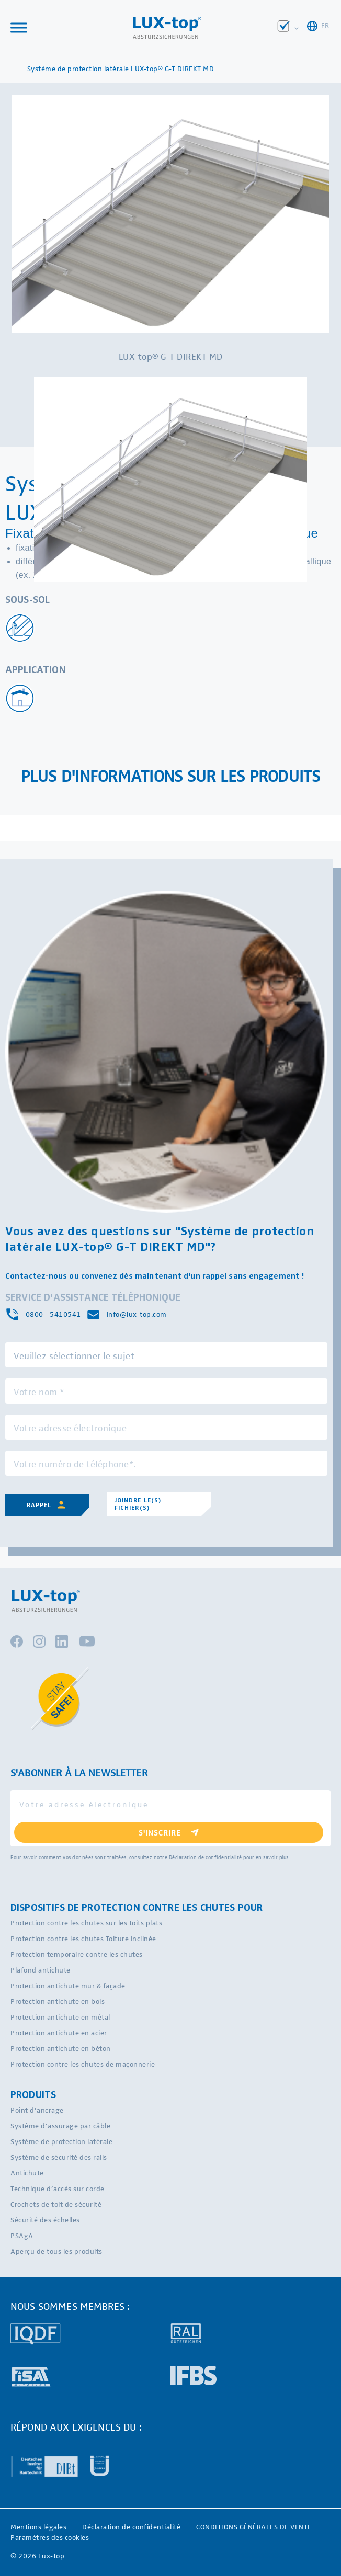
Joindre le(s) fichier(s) (138, 1504)
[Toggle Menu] (18, 27)
